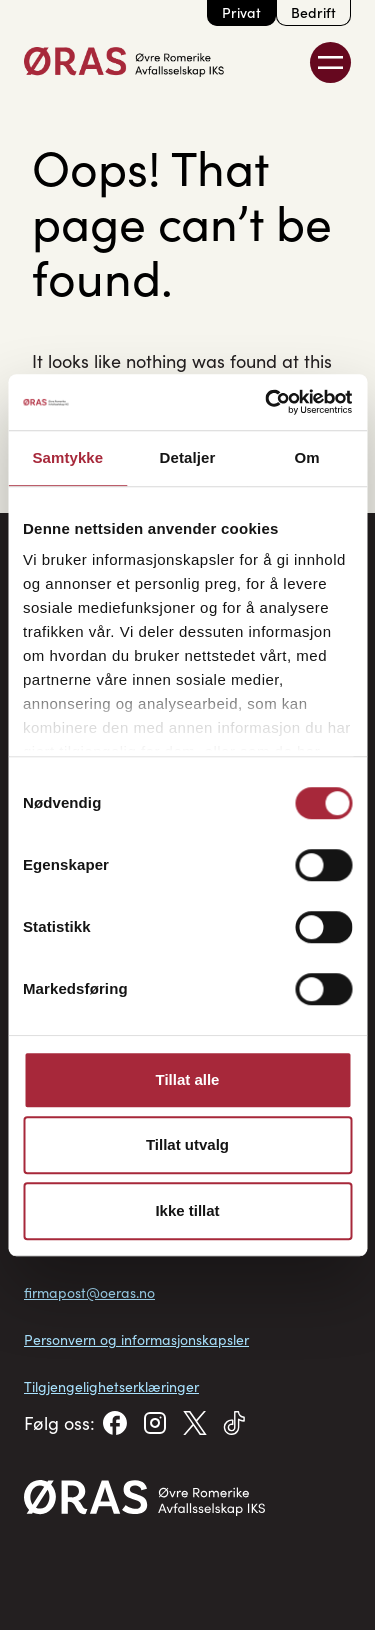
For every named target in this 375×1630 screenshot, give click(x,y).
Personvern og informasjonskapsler (136, 1339)
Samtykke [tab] (67, 457)
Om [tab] (307, 457)
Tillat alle (188, 1079)
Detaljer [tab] (188, 457)
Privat (241, 12)
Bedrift (313, 12)
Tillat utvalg (187, 1144)
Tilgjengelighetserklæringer (111, 1386)
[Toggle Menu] (330, 62)
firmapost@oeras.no (89, 1292)
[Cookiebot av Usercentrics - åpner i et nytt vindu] (267, 402)
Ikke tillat (187, 1210)
